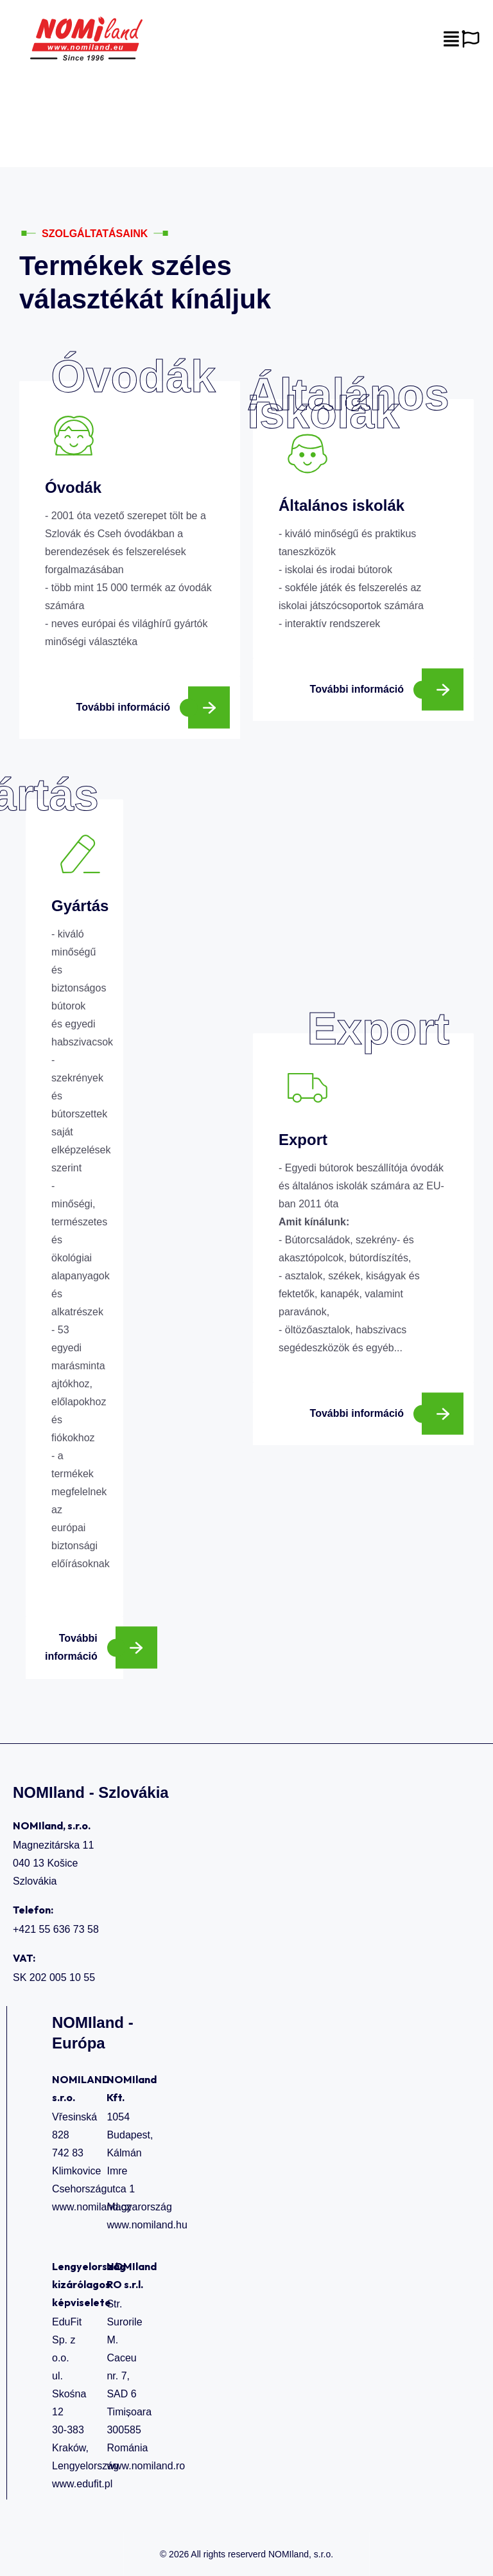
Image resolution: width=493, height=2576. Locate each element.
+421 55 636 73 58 (56, 1929)
